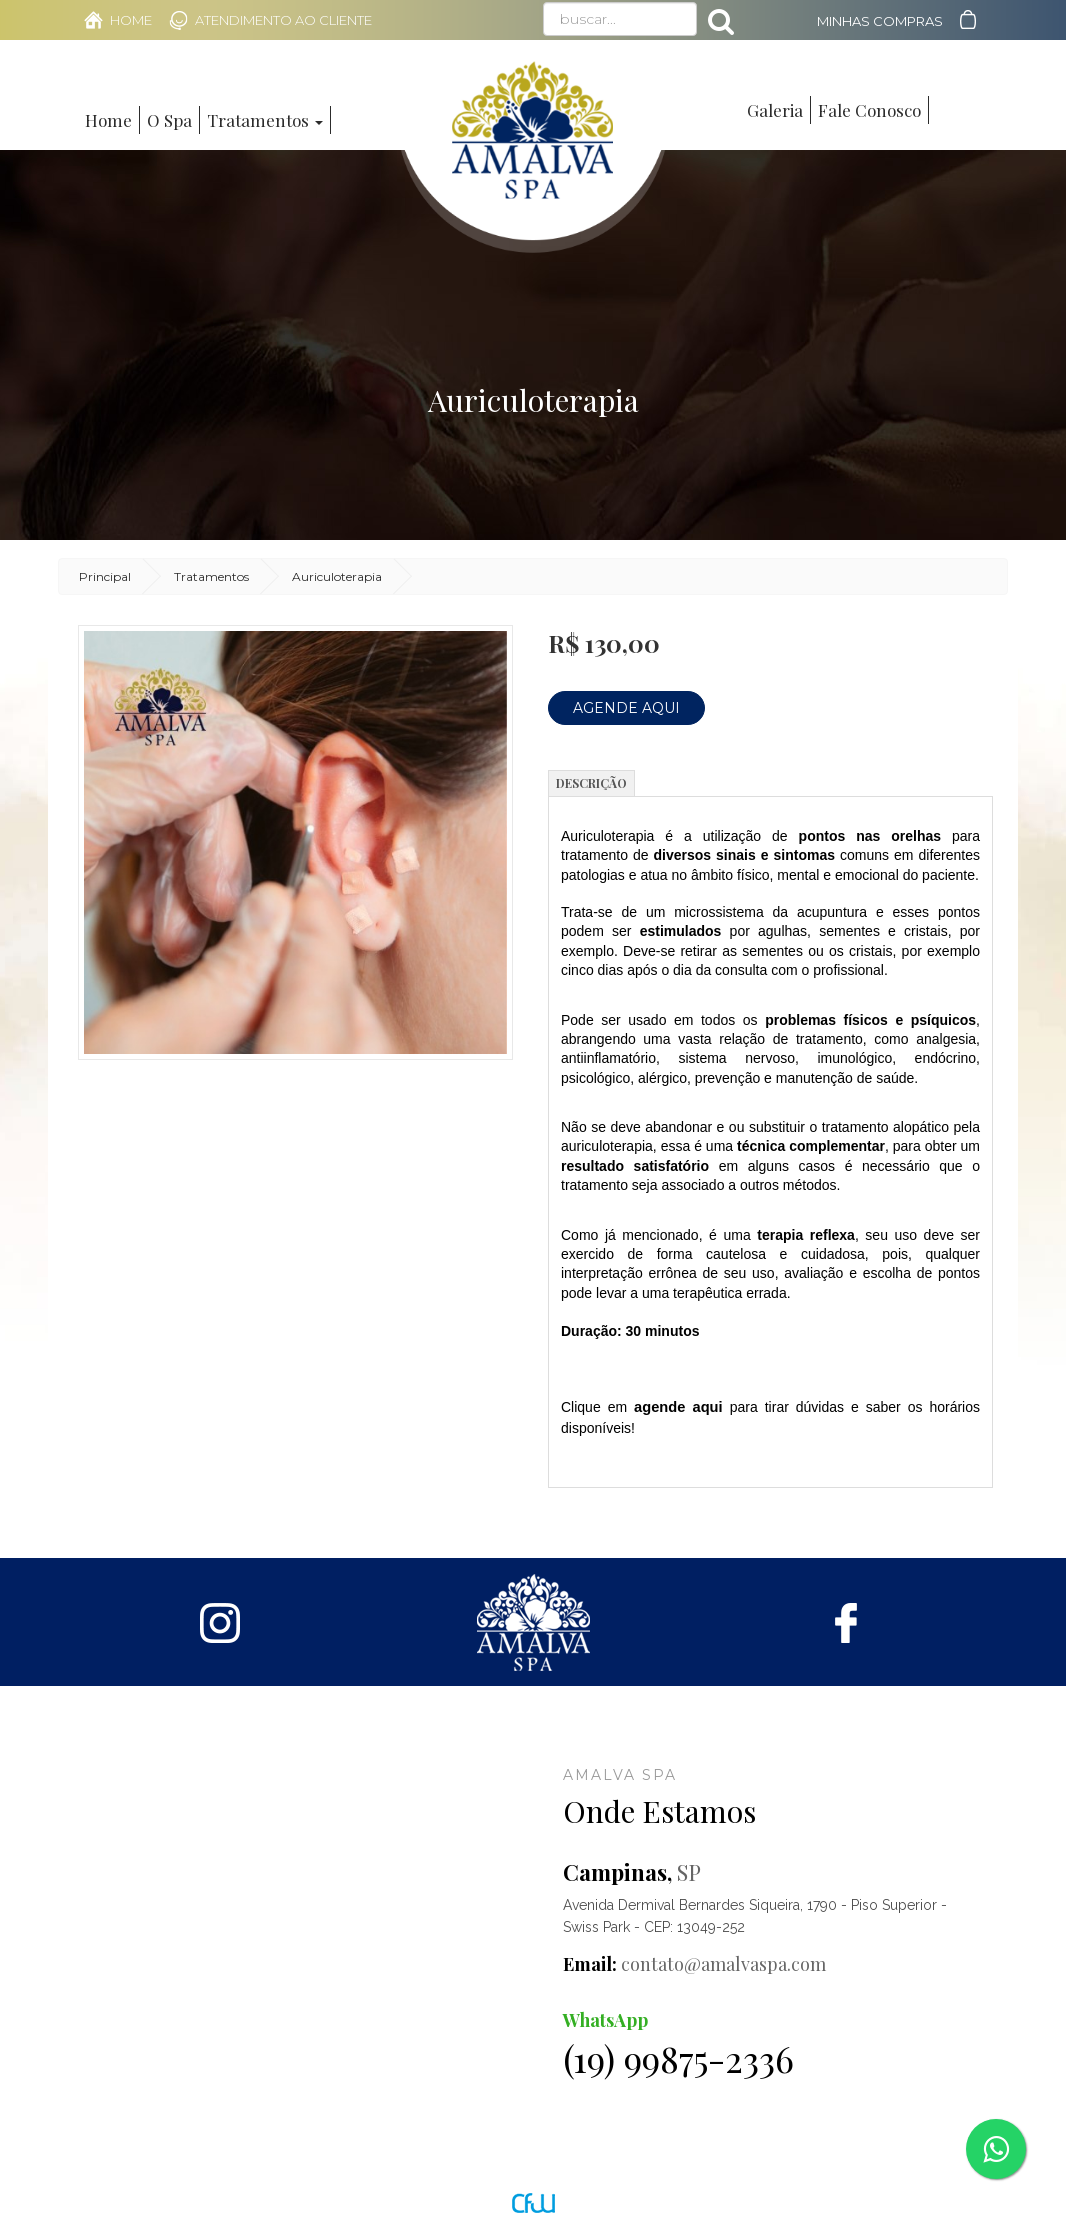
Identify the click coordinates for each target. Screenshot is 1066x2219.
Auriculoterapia (337, 576)
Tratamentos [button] (265, 120)
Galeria (775, 110)
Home (131, 20)
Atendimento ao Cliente (283, 20)
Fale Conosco (869, 110)
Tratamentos (211, 576)
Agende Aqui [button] (626, 708)
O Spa (169, 120)
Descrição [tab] (591, 783)
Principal (105, 576)
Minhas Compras (880, 21)
